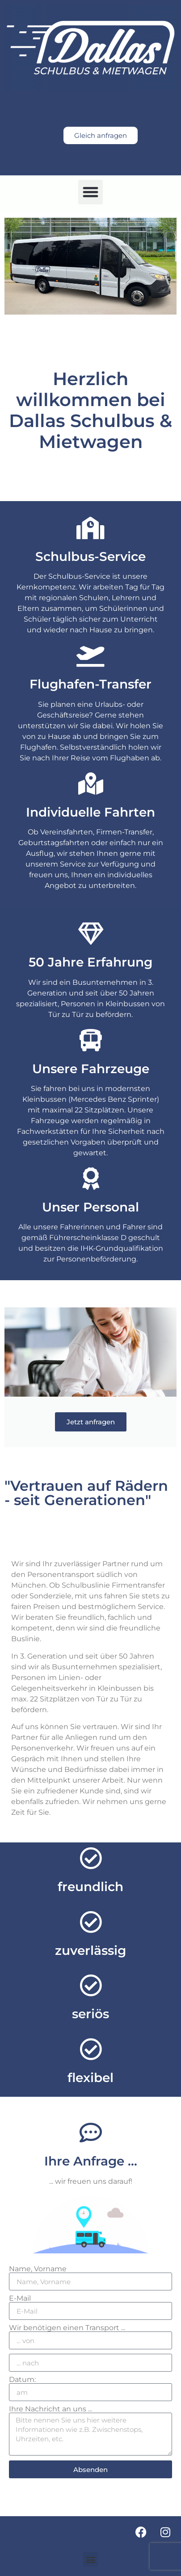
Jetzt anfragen (91, 1422)
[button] (90, 192)
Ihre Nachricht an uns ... (50, 2409)
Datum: (22, 2379)
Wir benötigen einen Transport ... (67, 2327)
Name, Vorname (38, 2269)
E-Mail (20, 2298)
